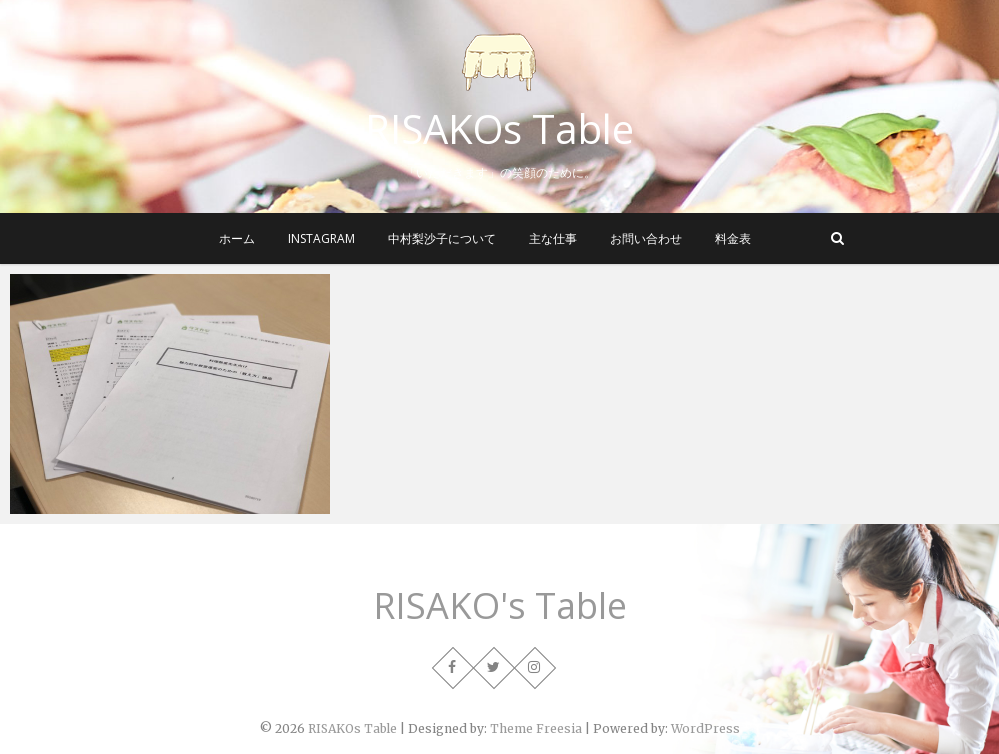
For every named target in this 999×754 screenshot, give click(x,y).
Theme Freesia (536, 728)
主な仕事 (553, 238)
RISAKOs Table (499, 129)
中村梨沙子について (442, 238)
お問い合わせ (646, 238)
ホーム (237, 238)
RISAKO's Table (500, 606)
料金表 (733, 238)
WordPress (705, 728)
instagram (321, 238)
